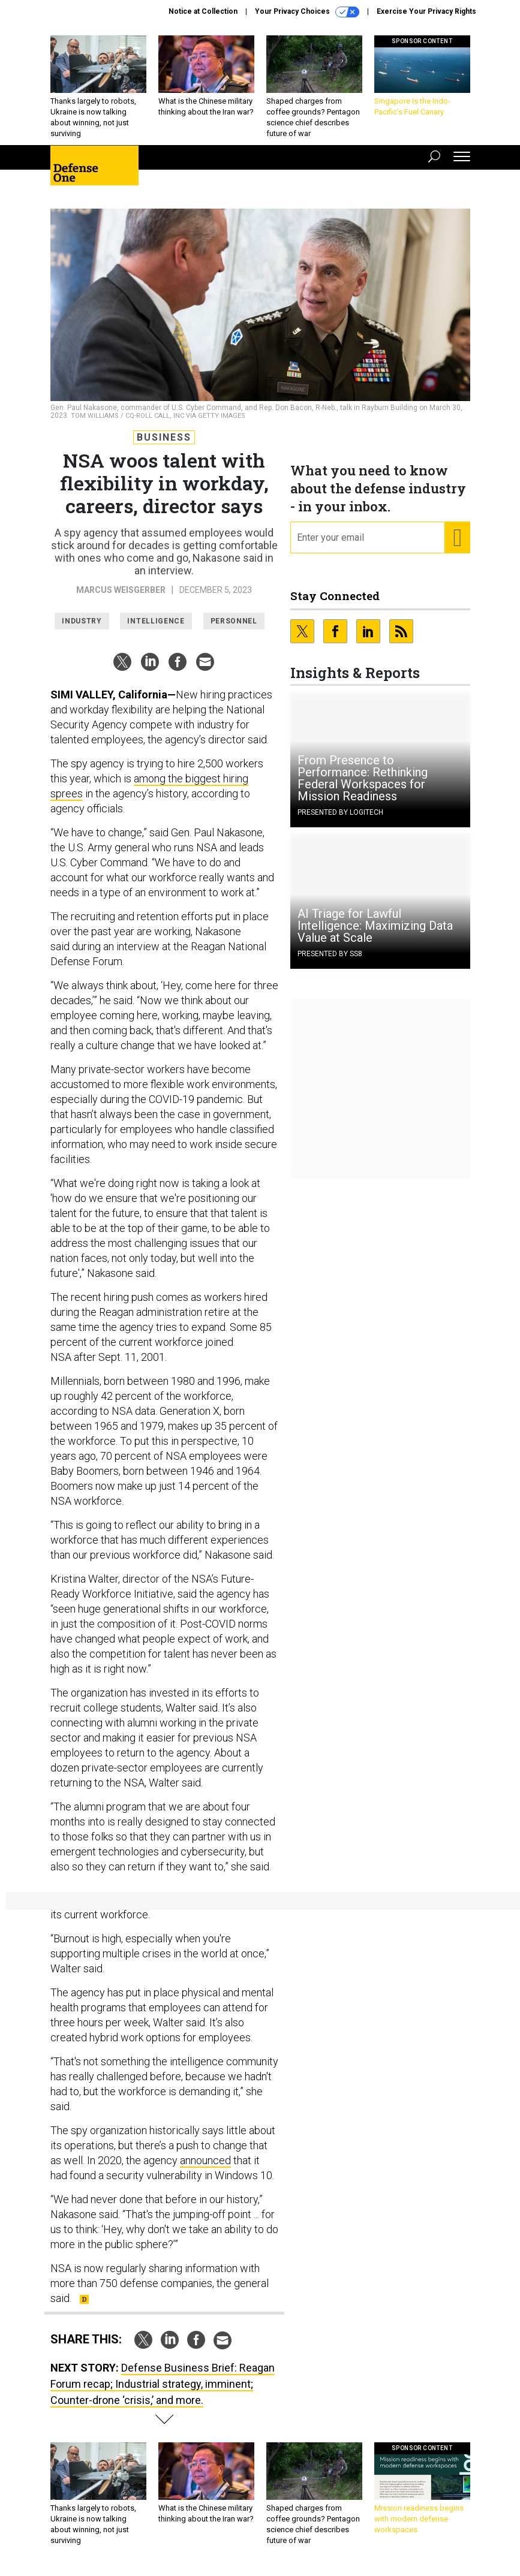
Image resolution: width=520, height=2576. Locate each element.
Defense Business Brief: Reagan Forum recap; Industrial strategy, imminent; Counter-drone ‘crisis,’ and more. (162, 2383)
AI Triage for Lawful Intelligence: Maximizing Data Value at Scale (375, 925)
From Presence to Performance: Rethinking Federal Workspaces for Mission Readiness (362, 778)
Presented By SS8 (329, 954)
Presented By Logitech (340, 812)
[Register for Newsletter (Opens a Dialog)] (456, 537)
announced (205, 2160)
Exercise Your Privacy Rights (426, 11)
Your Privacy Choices (307, 12)
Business (164, 437)
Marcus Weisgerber (121, 590)
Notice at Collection (203, 11)
